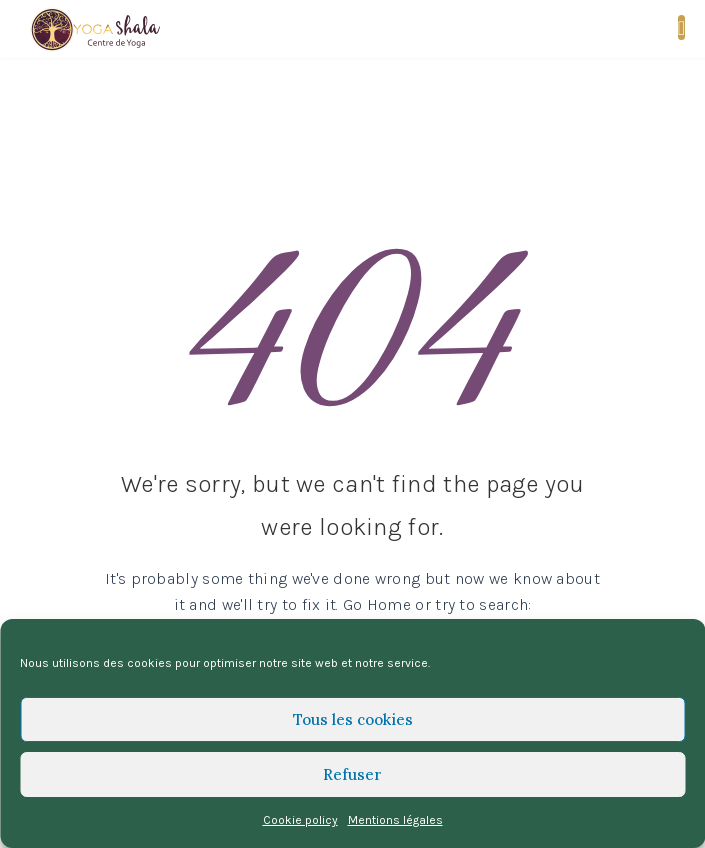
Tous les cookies (353, 719)
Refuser (352, 774)
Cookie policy (300, 820)
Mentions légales (395, 820)
